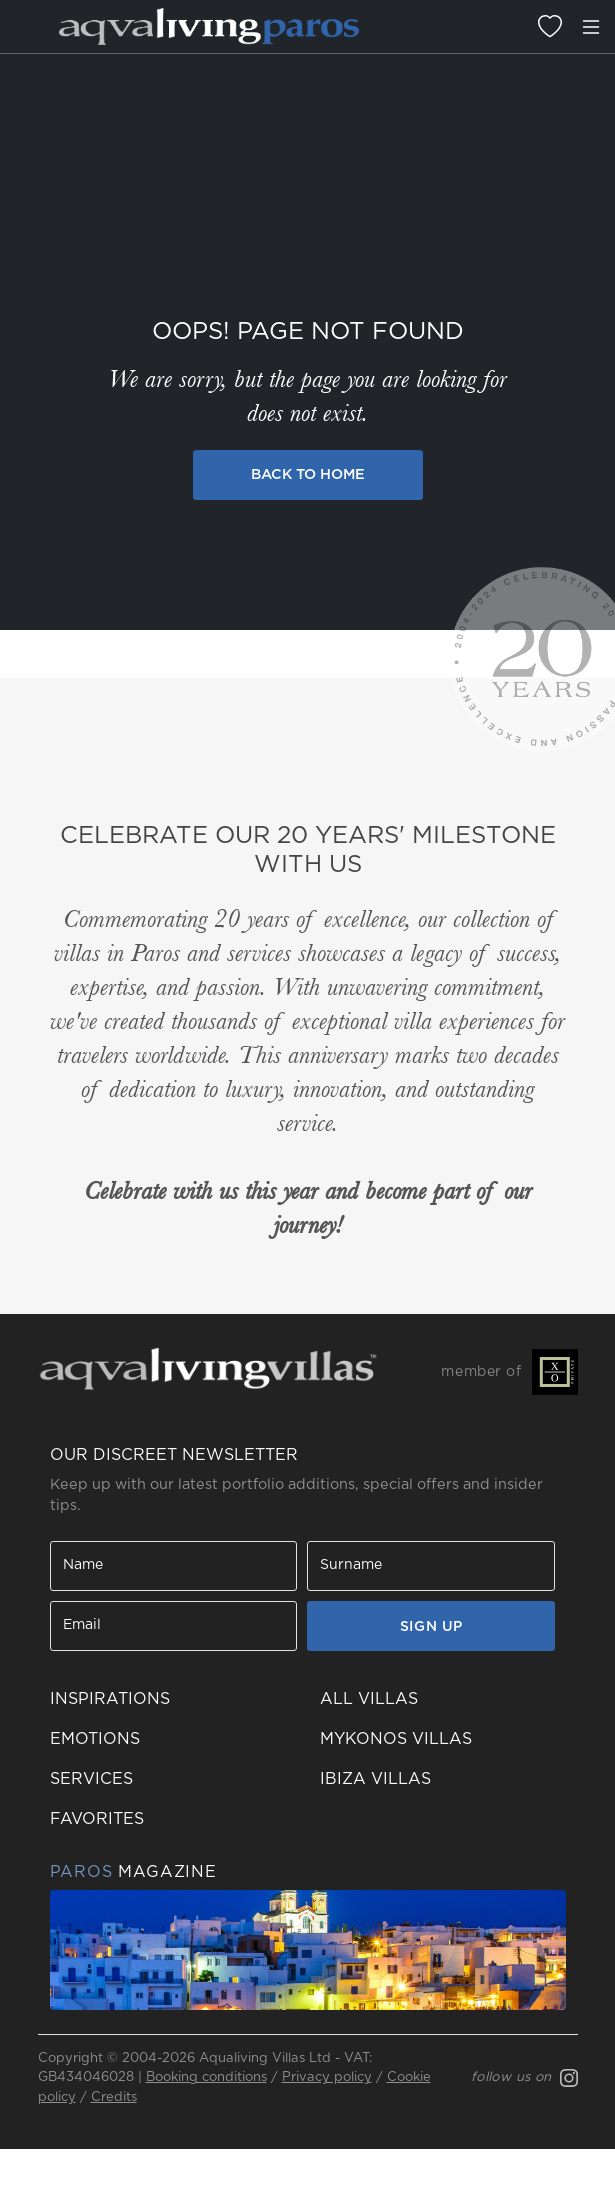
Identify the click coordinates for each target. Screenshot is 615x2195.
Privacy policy (327, 2077)
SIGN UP (431, 1627)
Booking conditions (206, 2077)
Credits (114, 2097)
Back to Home (308, 474)
